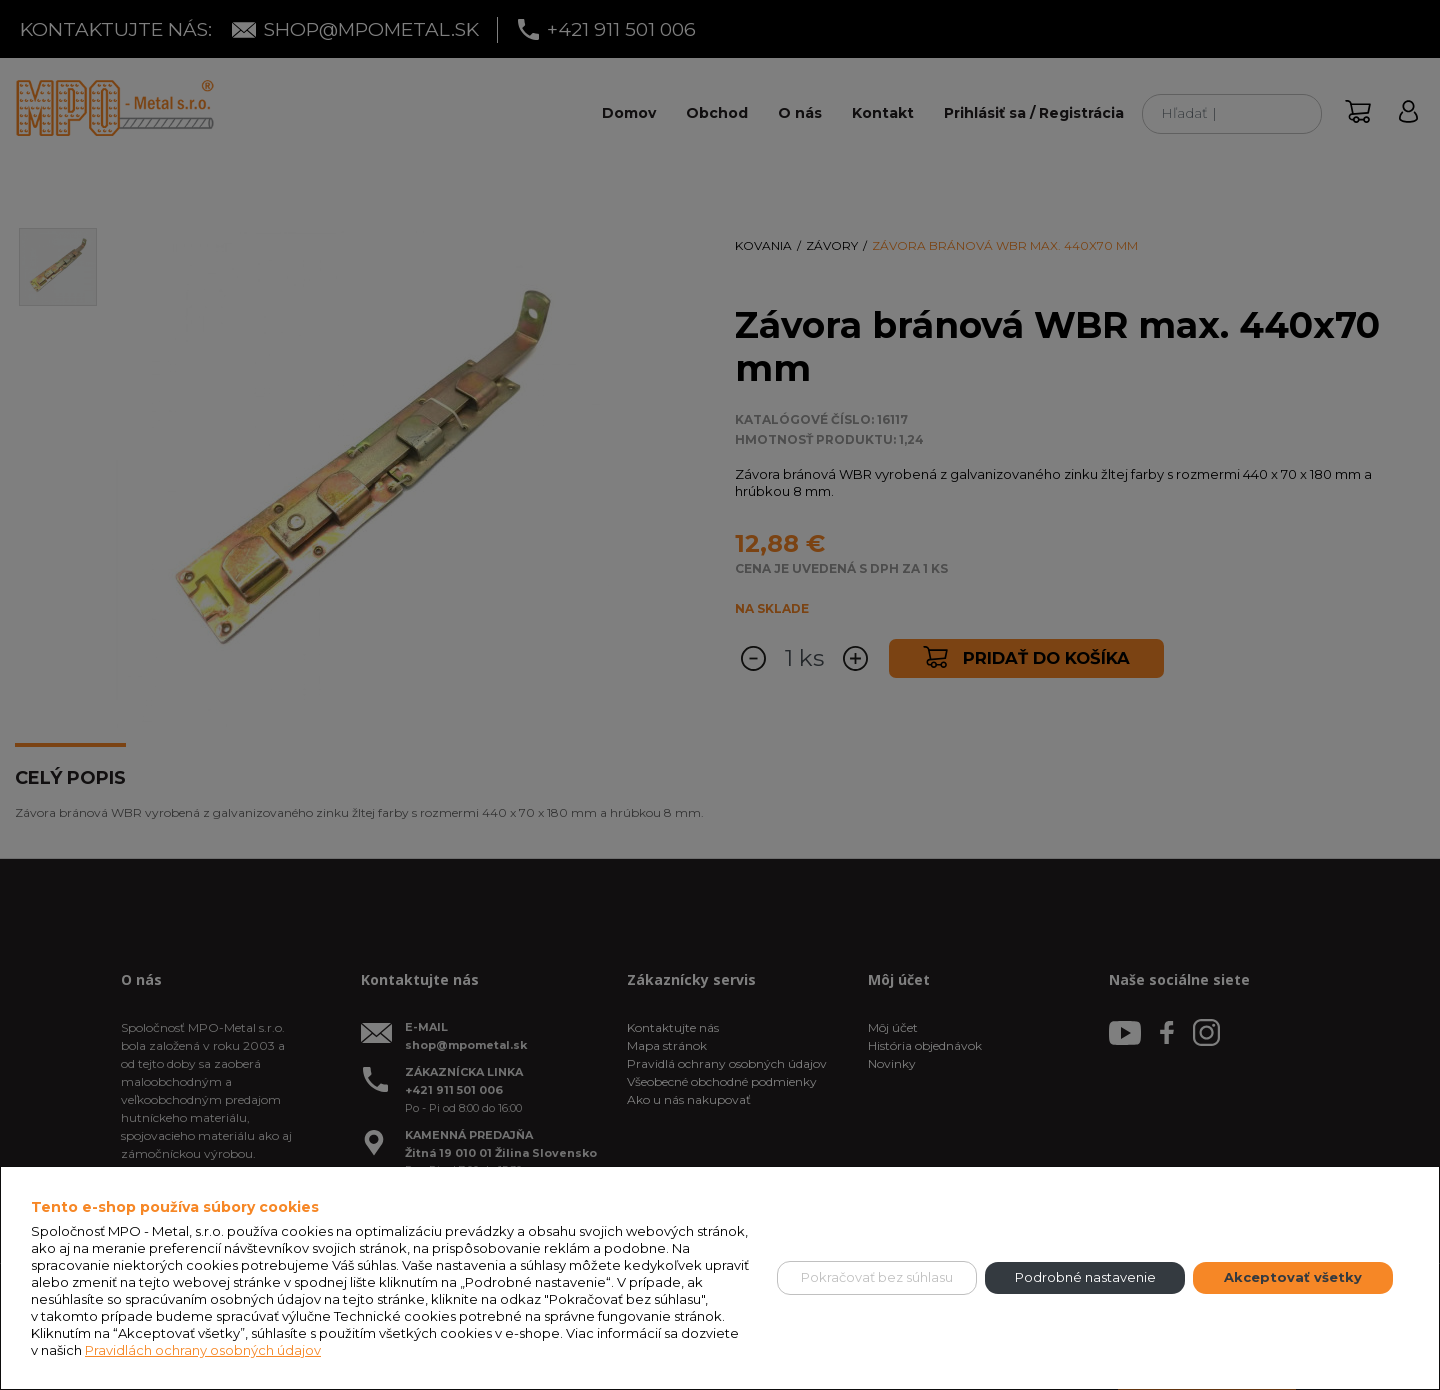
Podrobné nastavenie (1085, 1277)
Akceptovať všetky (1293, 1277)
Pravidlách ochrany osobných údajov (203, 1350)
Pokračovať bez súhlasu (877, 1277)
